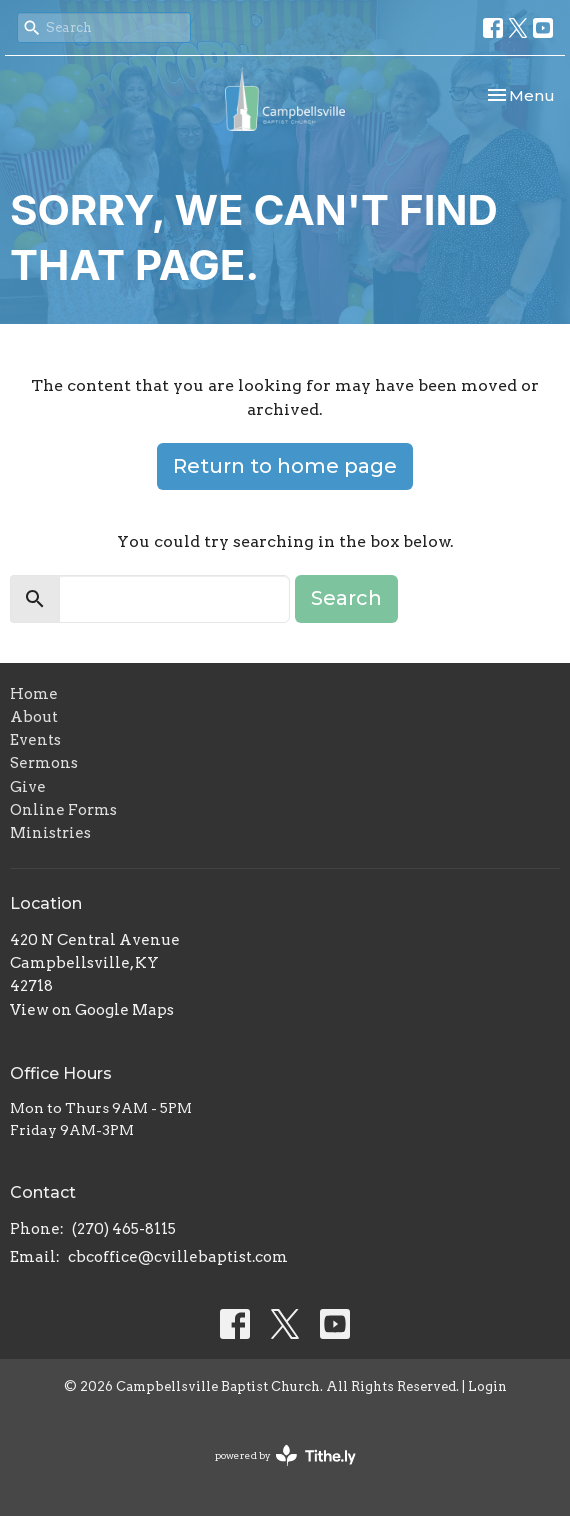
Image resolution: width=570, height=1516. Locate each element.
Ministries (50, 833)
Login (487, 1386)
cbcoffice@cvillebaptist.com (178, 1257)
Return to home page (285, 466)
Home (34, 694)
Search (346, 598)
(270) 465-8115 (124, 1229)
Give (28, 787)
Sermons (44, 763)
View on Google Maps (92, 1010)
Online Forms (63, 810)
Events (35, 740)
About (34, 717)
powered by (285, 1455)
